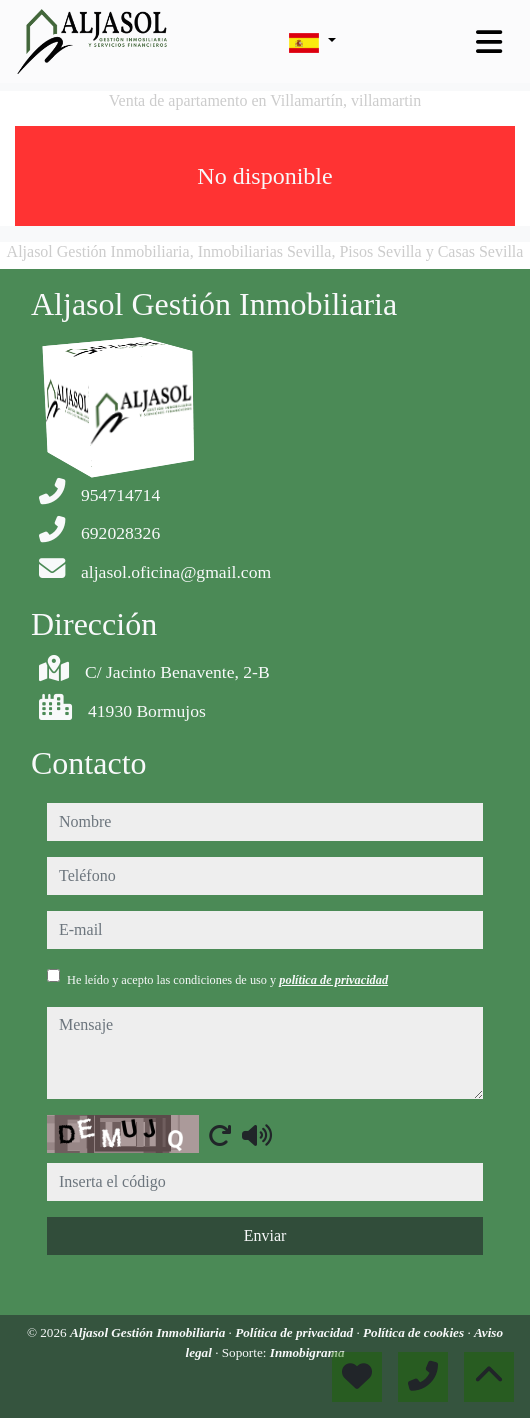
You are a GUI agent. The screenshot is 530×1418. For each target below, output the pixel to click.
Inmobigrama (307, 1352)
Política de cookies (415, 1332)
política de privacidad (333, 980)
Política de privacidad (295, 1332)
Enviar (265, 1235)
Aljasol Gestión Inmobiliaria (149, 1332)
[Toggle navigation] (489, 42)
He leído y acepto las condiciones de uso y (227, 980)
